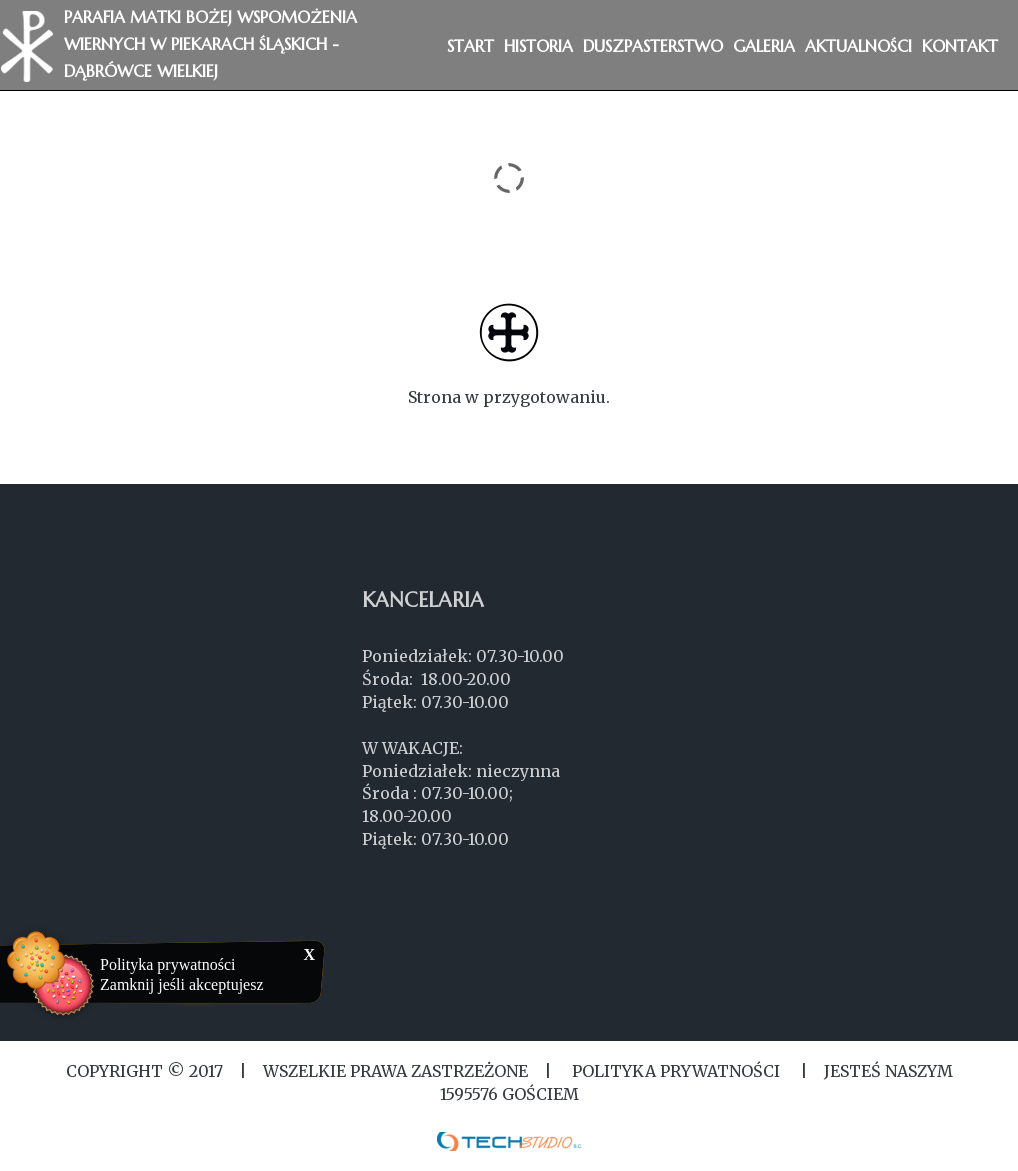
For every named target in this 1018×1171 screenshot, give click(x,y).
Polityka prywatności (168, 964)
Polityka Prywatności (676, 1071)
